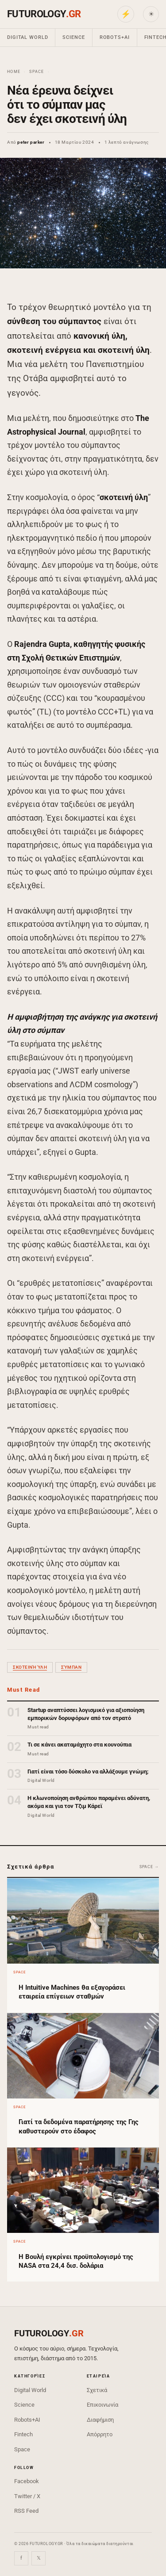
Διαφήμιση (100, 2419)
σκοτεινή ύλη (30, 1667)
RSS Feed (26, 2510)
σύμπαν (71, 1667)
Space (36, 71)
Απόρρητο (99, 2434)
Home (13, 71)
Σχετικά (97, 2390)
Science (73, 37)
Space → (149, 1867)
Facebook (26, 2481)
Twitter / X (27, 2496)
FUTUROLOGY (44, 13)
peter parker (30, 142)
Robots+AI (115, 37)
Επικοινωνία (102, 2404)
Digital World (27, 37)
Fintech (23, 2434)
